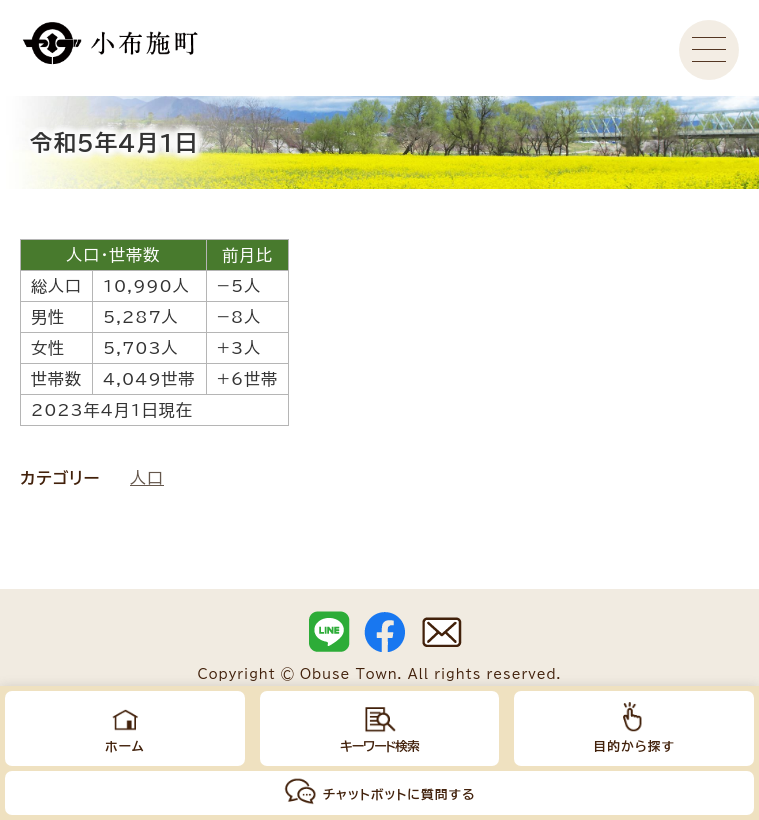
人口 (147, 478)
